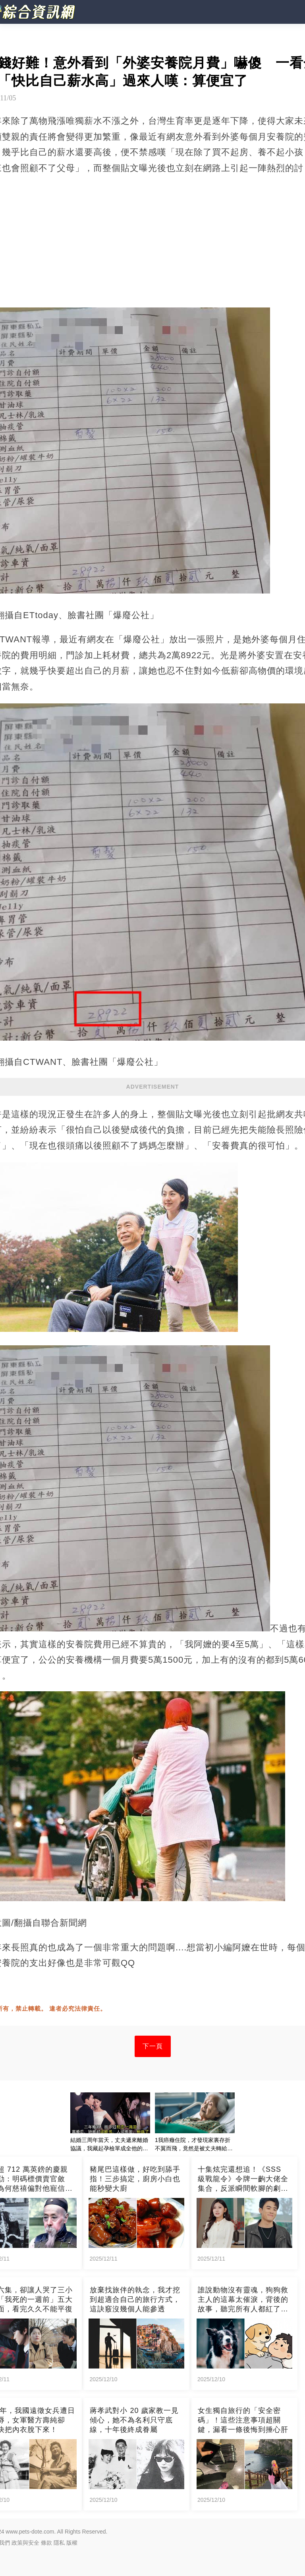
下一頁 (153, 2046)
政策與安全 (25, 2543)
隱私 (59, 2543)
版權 (71, 2543)
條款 (46, 2543)
